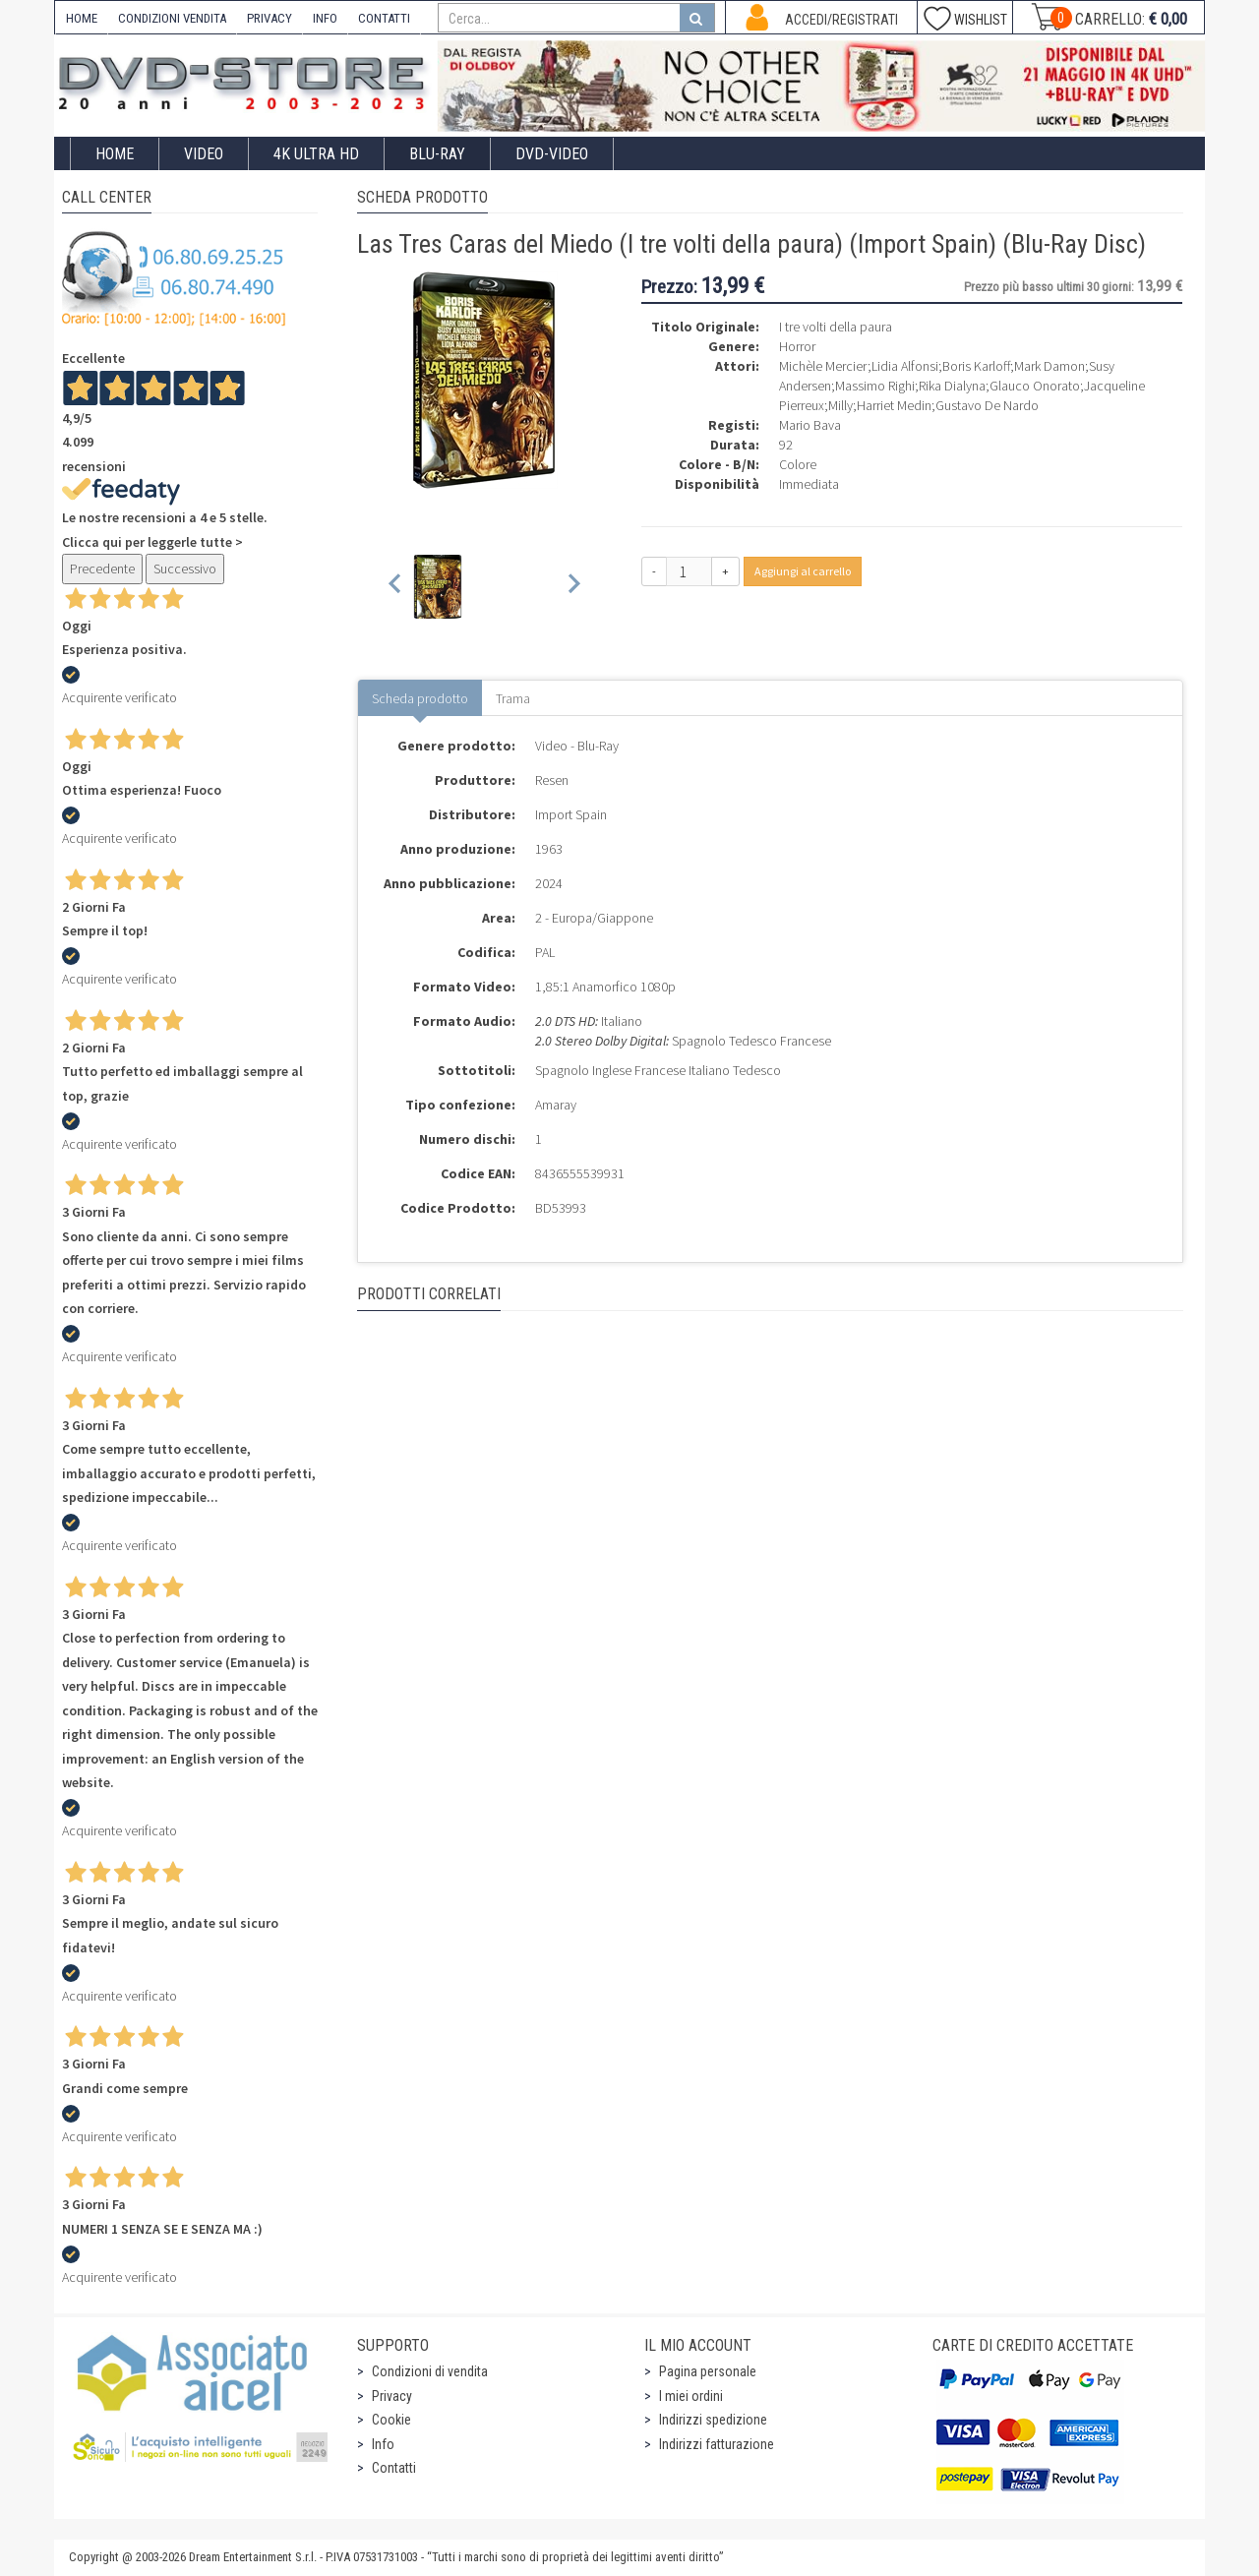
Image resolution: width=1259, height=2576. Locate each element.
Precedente (102, 568)
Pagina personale (707, 2371)
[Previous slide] (396, 586)
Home (114, 154)
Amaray (555, 1104)
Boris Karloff (976, 366)
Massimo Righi (875, 385)
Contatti (394, 2468)
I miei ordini (691, 2396)
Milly (840, 405)
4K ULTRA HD (316, 154)
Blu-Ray (437, 154)
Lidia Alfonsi (904, 366)
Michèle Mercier (823, 366)
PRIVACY (269, 18)
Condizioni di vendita (430, 2371)
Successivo (184, 568)
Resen (552, 780)
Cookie (391, 2419)
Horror (797, 346)
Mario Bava (810, 425)
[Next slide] (573, 586)
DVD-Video (551, 154)
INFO (325, 18)
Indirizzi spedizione (713, 2419)
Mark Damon (1049, 366)
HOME (81, 18)
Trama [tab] (513, 698)
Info (383, 2444)
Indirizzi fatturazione (716, 2444)
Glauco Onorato (1034, 385)
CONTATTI (384, 18)
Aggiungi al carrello (802, 571)
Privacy (392, 2396)
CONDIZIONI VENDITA (172, 18)
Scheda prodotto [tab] (420, 698)
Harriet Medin (894, 405)
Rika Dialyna (952, 385)
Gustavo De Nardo (987, 405)
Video (203, 154)
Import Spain (571, 814)
